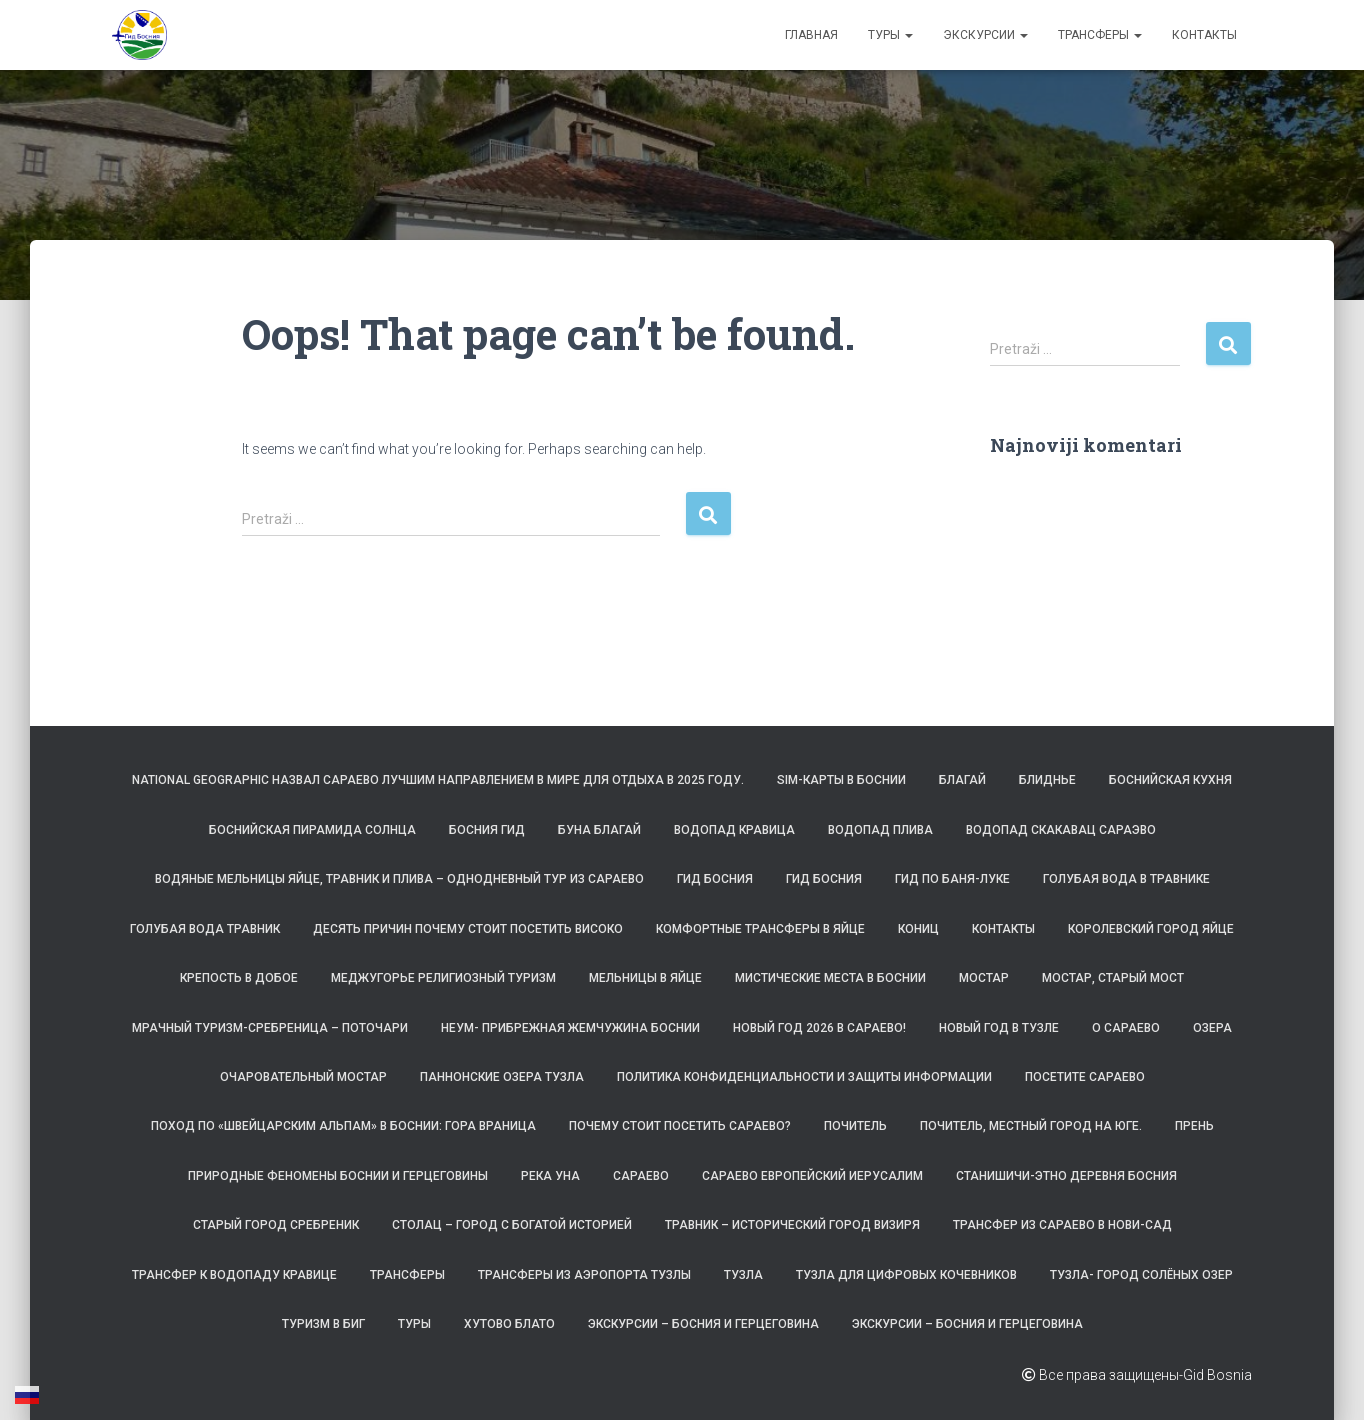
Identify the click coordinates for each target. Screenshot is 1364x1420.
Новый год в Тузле (999, 1028)
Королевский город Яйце (1151, 929)
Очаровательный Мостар (303, 1077)
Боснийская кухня (1170, 780)
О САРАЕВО (1126, 1028)
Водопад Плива (880, 830)
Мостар (984, 978)
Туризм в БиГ (323, 1324)
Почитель (855, 1126)
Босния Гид (487, 830)
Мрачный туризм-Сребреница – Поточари (270, 1028)
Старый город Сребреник (276, 1225)
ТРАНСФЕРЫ (1100, 35)
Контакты (1204, 35)
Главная (811, 35)
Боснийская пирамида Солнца (312, 830)
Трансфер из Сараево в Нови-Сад (1062, 1225)
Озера (1212, 1028)
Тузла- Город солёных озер (1141, 1275)
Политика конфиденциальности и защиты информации (804, 1077)
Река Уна (550, 1176)
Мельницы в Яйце (645, 978)
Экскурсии (985, 35)
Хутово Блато (509, 1324)
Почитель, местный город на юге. (1031, 1126)
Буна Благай (599, 830)
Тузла (743, 1275)
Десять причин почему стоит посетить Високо (468, 929)
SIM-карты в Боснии (841, 780)
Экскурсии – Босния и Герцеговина (703, 1324)
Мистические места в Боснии (830, 978)
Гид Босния (715, 879)
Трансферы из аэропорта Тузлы (584, 1275)
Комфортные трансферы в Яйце (760, 929)
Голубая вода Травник (205, 929)
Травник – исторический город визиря (792, 1225)
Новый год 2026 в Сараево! (819, 1028)
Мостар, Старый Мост (1113, 978)
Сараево (641, 1176)
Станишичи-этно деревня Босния (1066, 1176)
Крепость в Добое (239, 978)
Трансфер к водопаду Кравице (234, 1275)
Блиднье (1047, 780)
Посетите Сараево (1085, 1077)
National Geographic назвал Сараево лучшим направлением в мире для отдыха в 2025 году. (438, 780)
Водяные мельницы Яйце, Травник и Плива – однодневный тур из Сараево (399, 879)
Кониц (918, 929)
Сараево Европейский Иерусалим (812, 1176)
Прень (1194, 1126)
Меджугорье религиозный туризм (443, 978)
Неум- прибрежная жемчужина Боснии (570, 1028)
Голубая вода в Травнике (1126, 879)
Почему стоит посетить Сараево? (680, 1126)
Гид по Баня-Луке (952, 879)
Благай (962, 780)
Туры (890, 35)
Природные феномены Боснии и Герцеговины (338, 1176)
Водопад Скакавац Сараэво (1061, 830)
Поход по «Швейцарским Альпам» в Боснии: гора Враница (343, 1126)
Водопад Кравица (734, 830)
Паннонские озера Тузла (502, 1077)
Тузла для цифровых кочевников (906, 1275)
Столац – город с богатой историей (512, 1225)
